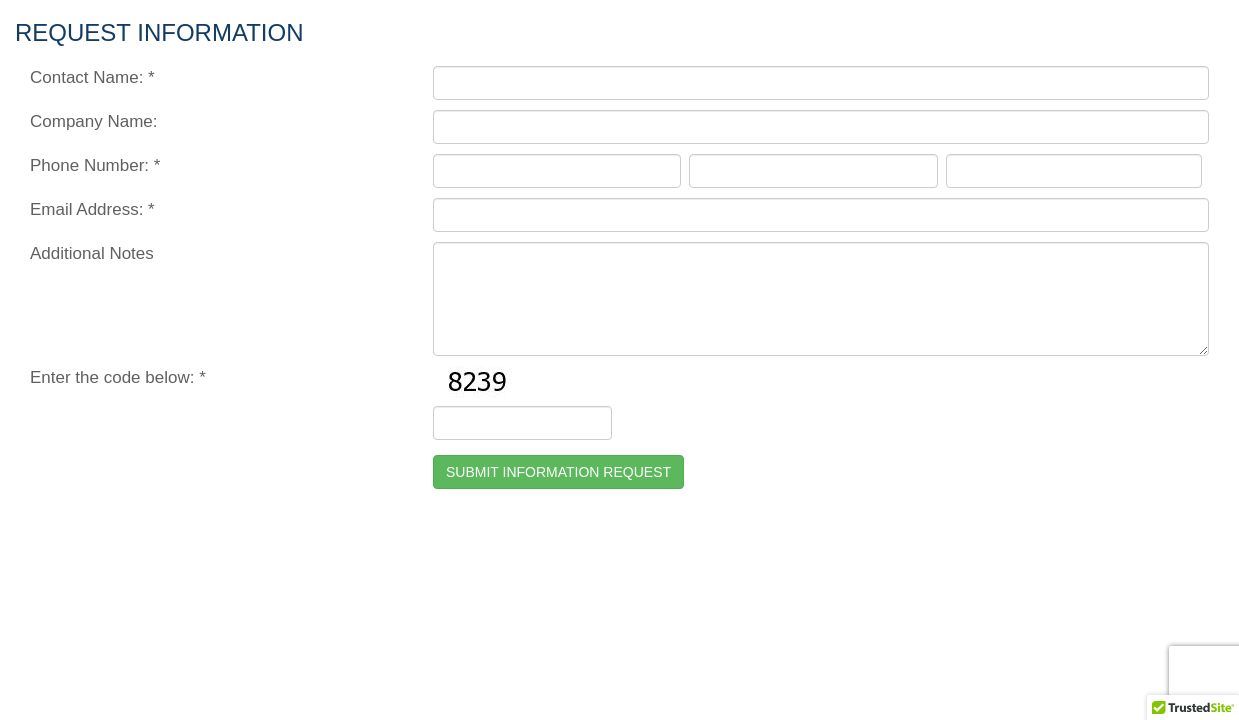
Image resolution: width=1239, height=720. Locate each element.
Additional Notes (92, 253)
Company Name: (94, 121)
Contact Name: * (92, 77)
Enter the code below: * (118, 377)
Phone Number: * (95, 165)
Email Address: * (92, 209)
